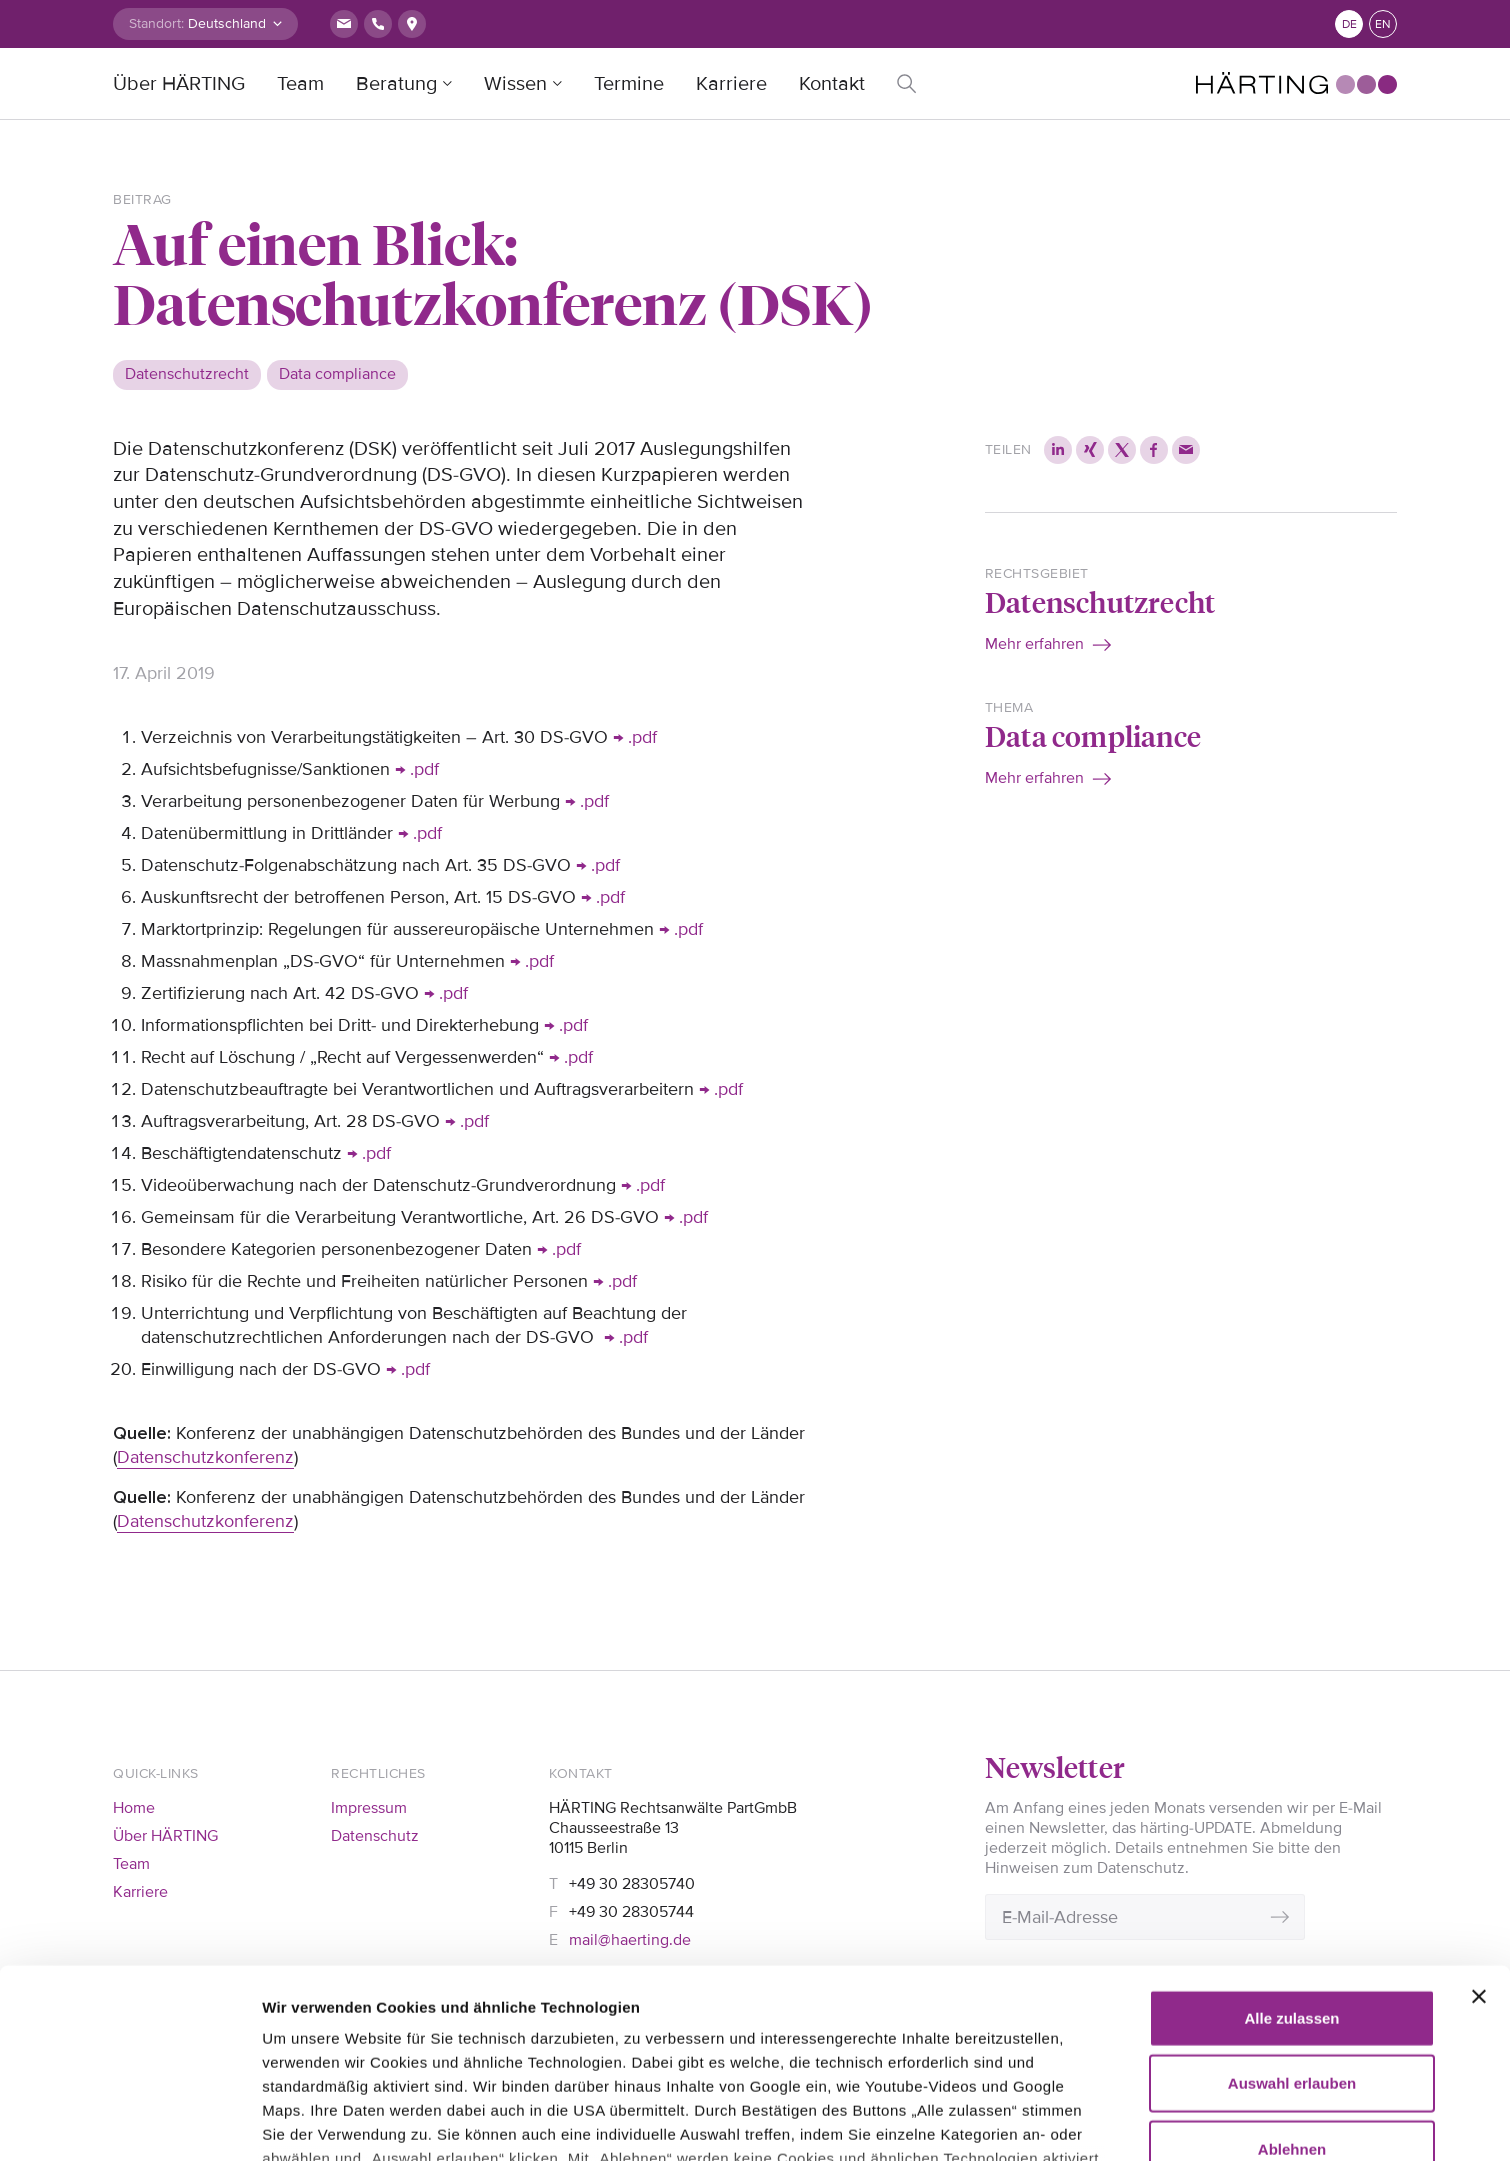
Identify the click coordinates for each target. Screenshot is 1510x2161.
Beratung (396, 84)
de (1349, 24)
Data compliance (1093, 735)
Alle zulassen (1291, 1841)
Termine (629, 84)
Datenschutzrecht (1100, 601)
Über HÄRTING (179, 84)
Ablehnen (1292, 1972)
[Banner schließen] (1479, 1820)
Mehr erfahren (1034, 644)
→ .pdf (635, 737)
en (1383, 24)
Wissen (515, 84)
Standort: (156, 23)
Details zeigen (312, 2121)
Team (300, 84)
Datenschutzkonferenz (205, 1457)
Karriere (731, 84)
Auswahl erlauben (1292, 1906)
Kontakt (832, 84)
